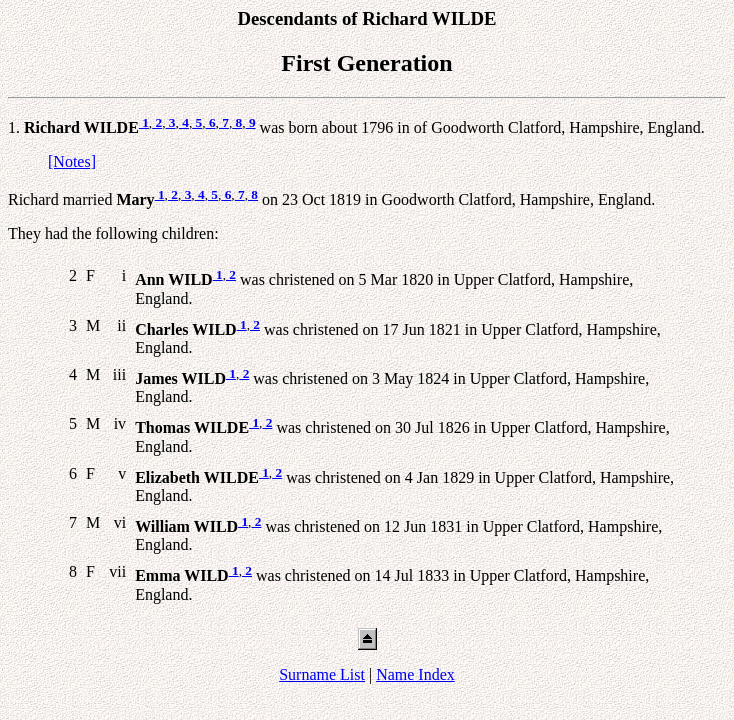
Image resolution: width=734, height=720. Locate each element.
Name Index (415, 674)
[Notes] (72, 161)
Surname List (322, 674)
